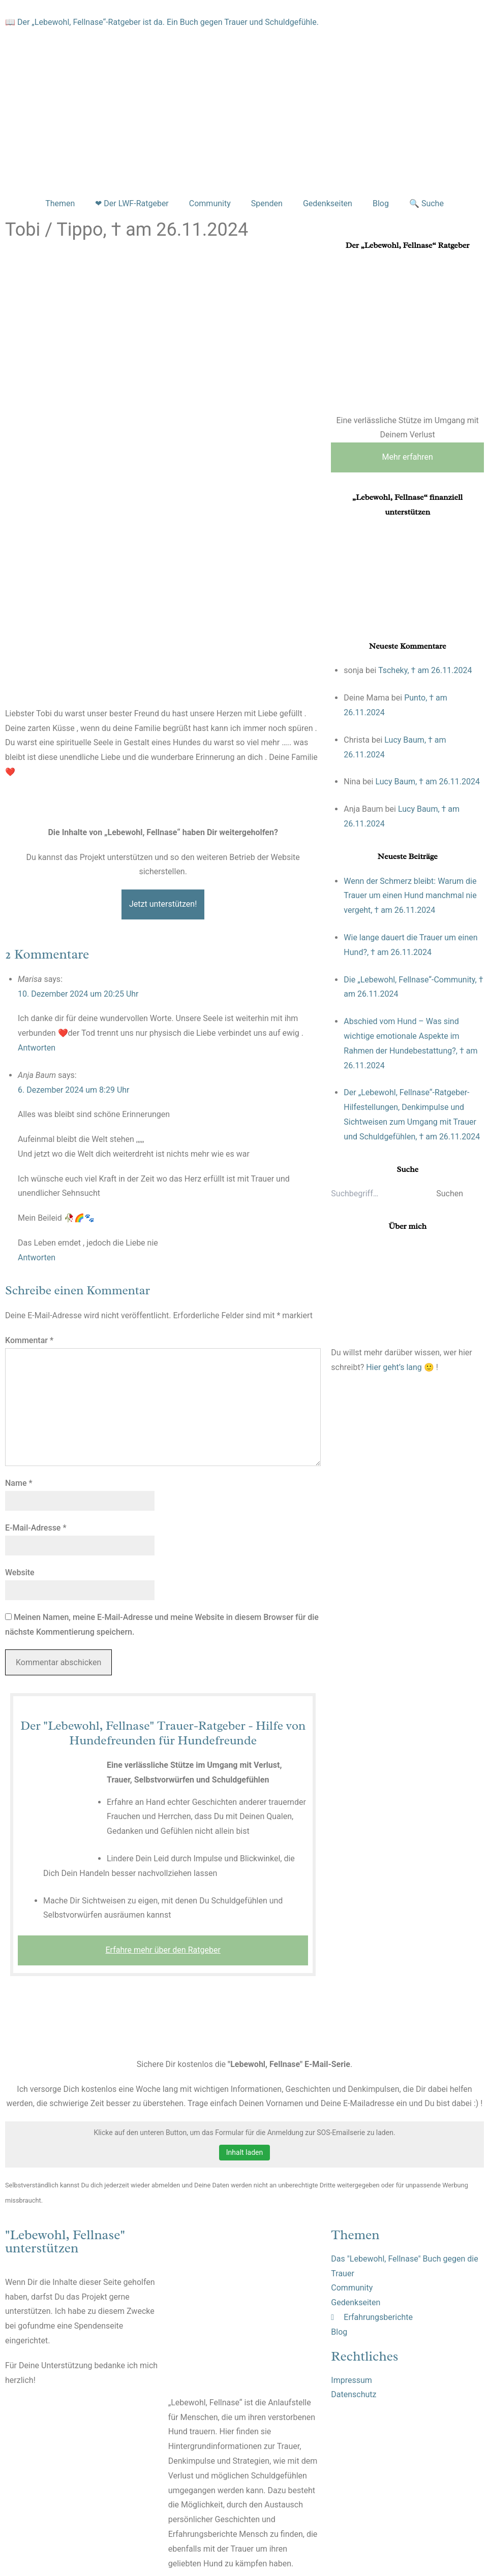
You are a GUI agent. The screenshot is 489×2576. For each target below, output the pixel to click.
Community (210, 203)
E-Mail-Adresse (36, 1528)
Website (20, 1572)
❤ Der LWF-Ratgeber (131, 203)
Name (19, 1483)
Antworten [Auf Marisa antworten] (36, 1048)
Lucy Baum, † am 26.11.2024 (427, 781)
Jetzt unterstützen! (163, 904)
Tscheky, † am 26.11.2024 (425, 670)
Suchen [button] (449, 1193)
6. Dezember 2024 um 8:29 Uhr (74, 1090)
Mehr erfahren (407, 457)
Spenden (267, 203)
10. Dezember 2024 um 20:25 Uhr (78, 994)
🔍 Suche (426, 203)
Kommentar (29, 1340)
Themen (60, 203)
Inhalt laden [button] (244, 2152)
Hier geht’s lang (394, 1367)
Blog (381, 203)
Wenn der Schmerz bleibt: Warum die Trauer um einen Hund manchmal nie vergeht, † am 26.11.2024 (410, 895)
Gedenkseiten (327, 203)
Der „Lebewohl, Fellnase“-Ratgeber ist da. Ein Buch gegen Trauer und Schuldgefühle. (168, 22)
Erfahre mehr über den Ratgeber (163, 1950)
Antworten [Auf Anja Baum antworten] (36, 1257)
